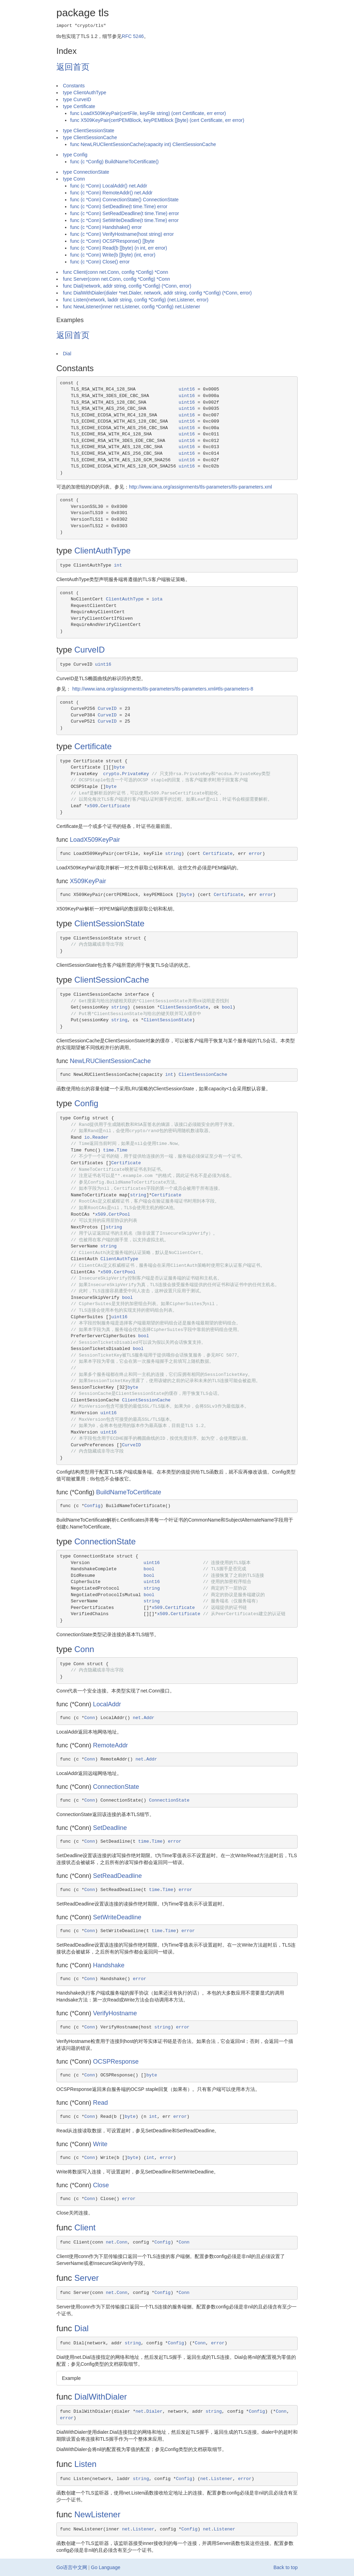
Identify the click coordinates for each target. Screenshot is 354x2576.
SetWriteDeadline (117, 1917)
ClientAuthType (102, 550)
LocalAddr (107, 1704)
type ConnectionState (86, 172)
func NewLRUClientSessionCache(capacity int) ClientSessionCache (143, 144)
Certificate (93, 746)
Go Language (105, 2567)
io (87, 1137)
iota (157, 599)
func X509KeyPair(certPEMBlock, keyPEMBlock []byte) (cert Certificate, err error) (157, 120)
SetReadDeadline (117, 1875)
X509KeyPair (88, 881)
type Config (75, 154)
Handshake (108, 1965)
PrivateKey (135, 773)
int (118, 565)
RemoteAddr (110, 1745)
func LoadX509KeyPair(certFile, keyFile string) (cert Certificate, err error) (148, 113)
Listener (221, 2478)
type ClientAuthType (84, 92)
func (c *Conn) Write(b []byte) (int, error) (112, 255)
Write (100, 2144)
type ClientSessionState (88, 130)
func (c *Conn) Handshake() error (106, 227)
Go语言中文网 (71, 2567)
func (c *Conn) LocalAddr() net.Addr (108, 186)
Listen (85, 2464)
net (137, 1717)
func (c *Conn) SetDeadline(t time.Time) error (118, 206)
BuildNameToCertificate (128, 1492)
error (255, 853)
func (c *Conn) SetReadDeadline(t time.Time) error (124, 213)
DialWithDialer (100, 2396)
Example (71, 2378)
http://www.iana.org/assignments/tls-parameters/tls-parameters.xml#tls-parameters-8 (162, 689)
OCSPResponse (116, 2061)
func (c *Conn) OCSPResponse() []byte (112, 241)
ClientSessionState (109, 923)
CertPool (119, 1214)
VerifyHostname (115, 2013)
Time (122, 1150)
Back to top (285, 2567)
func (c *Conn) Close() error (100, 261)
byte (119, 767)
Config (86, 1103)
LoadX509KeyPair (95, 839)
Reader (100, 1137)
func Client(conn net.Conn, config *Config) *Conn (115, 272)
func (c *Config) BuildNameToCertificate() (114, 161)
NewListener (97, 2514)
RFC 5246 (133, 36)
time (108, 1150)
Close (101, 2185)
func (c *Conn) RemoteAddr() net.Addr (111, 192)
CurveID (89, 649)
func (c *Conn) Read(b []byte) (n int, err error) (118, 248)
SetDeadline (110, 1827)
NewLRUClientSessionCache (110, 1061)
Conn (84, 1649)
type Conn (74, 179)
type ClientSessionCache (90, 137)
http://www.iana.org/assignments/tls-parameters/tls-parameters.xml (200, 487)
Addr (148, 1717)
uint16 (187, 389)
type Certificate (79, 106)
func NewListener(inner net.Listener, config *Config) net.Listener (131, 306)
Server (86, 2278)
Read (100, 2102)
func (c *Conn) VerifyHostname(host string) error (122, 234)
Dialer (154, 2411)
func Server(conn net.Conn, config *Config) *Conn (116, 279)
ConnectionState (105, 1541)
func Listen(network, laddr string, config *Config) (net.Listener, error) (135, 299)
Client (84, 2227)
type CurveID (77, 99)
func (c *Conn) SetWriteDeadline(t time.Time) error (124, 220)
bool (227, 1007)
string (173, 853)
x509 (92, 806)
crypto (111, 773)
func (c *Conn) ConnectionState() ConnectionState (124, 199)
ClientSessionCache (111, 979)
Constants (74, 85)
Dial (67, 353)
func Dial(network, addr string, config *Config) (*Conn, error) (127, 286)
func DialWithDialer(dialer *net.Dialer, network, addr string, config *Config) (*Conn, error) (157, 293)
